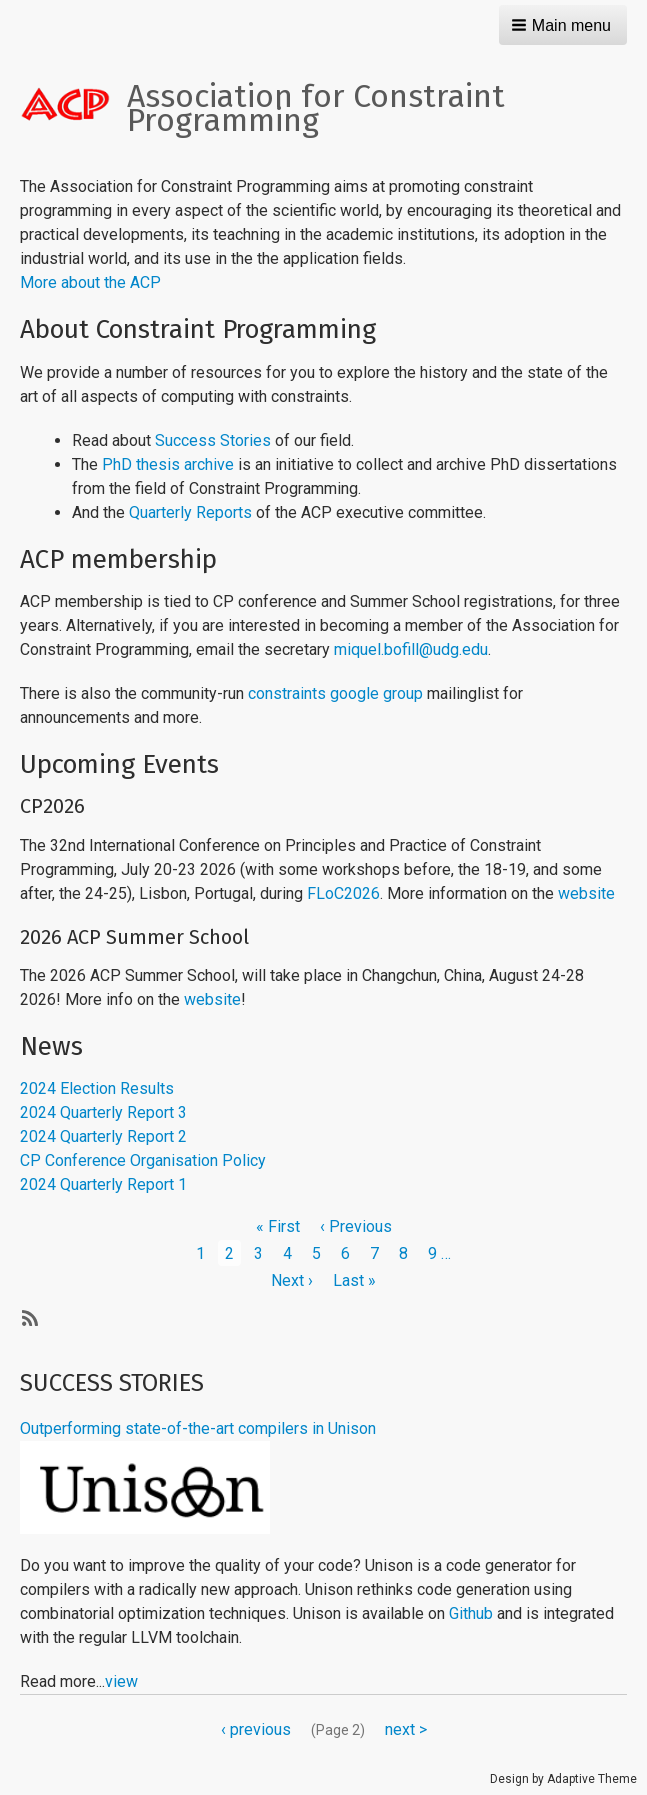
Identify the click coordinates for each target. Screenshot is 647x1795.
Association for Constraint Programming (316, 108)
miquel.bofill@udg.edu (411, 649)
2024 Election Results (97, 1088)
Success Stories (213, 440)
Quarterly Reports (190, 512)
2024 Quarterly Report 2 (103, 1136)
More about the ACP (90, 282)
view (121, 1681)
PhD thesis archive (168, 464)
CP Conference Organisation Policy (143, 1160)
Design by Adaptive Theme (563, 1779)
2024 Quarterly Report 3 (103, 1112)
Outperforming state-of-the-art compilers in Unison (198, 1428)
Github (471, 1613)
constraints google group (335, 693)
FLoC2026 (343, 893)
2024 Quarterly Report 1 (103, 1184)
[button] (563, 25)
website (586, 893)
